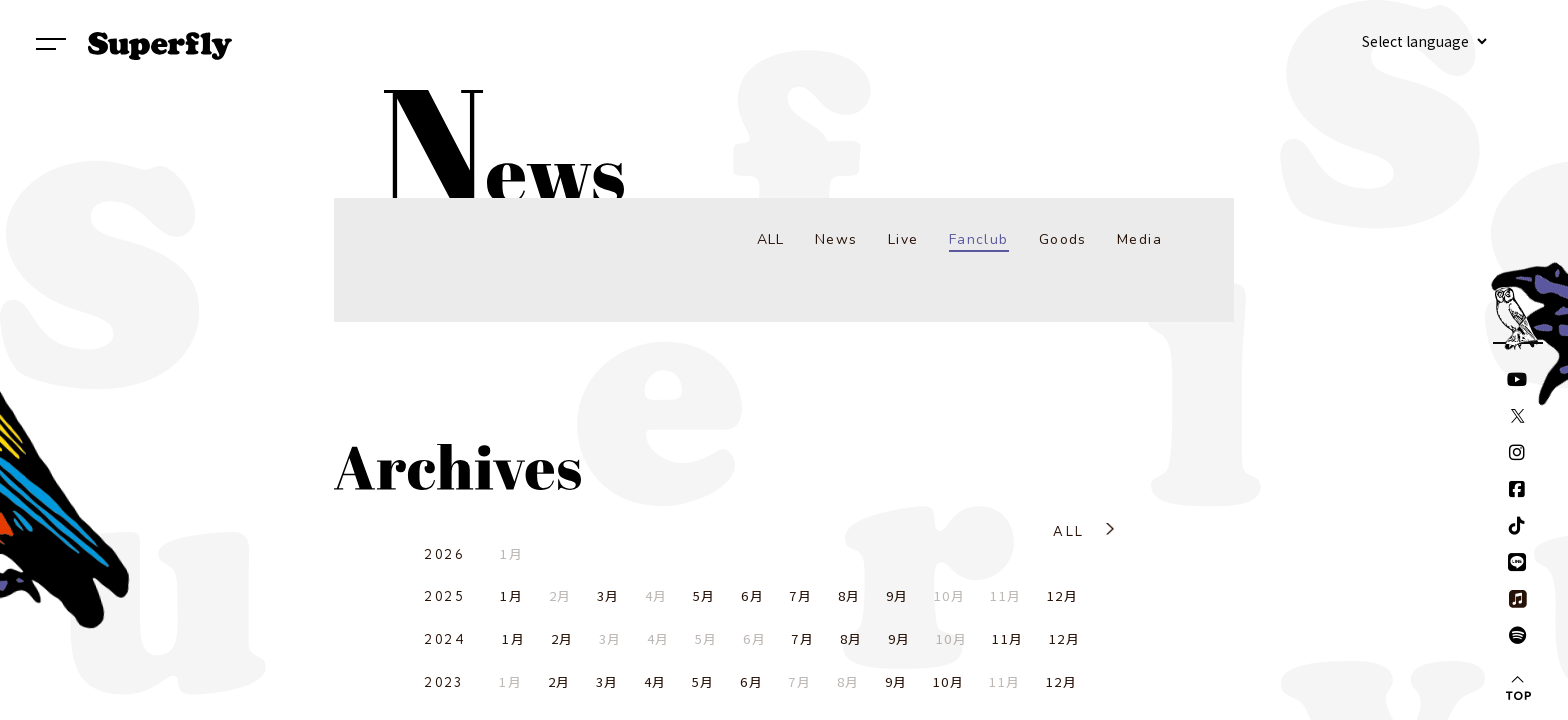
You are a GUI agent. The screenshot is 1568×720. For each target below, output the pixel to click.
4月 (655, 681)
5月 (704, 595)
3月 (608, 595)
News (836, 239)
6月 (752, 595)
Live (903, 239)
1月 (511, 595)
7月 (800, 595)
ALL (771, 239)
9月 (897, 595)
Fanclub (979, 239)
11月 (1007, 638)
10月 (948, 681)
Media (1139, 239)
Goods (1063, 239)
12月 (1062, 595)
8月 (849, 595)
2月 (562, 638)
